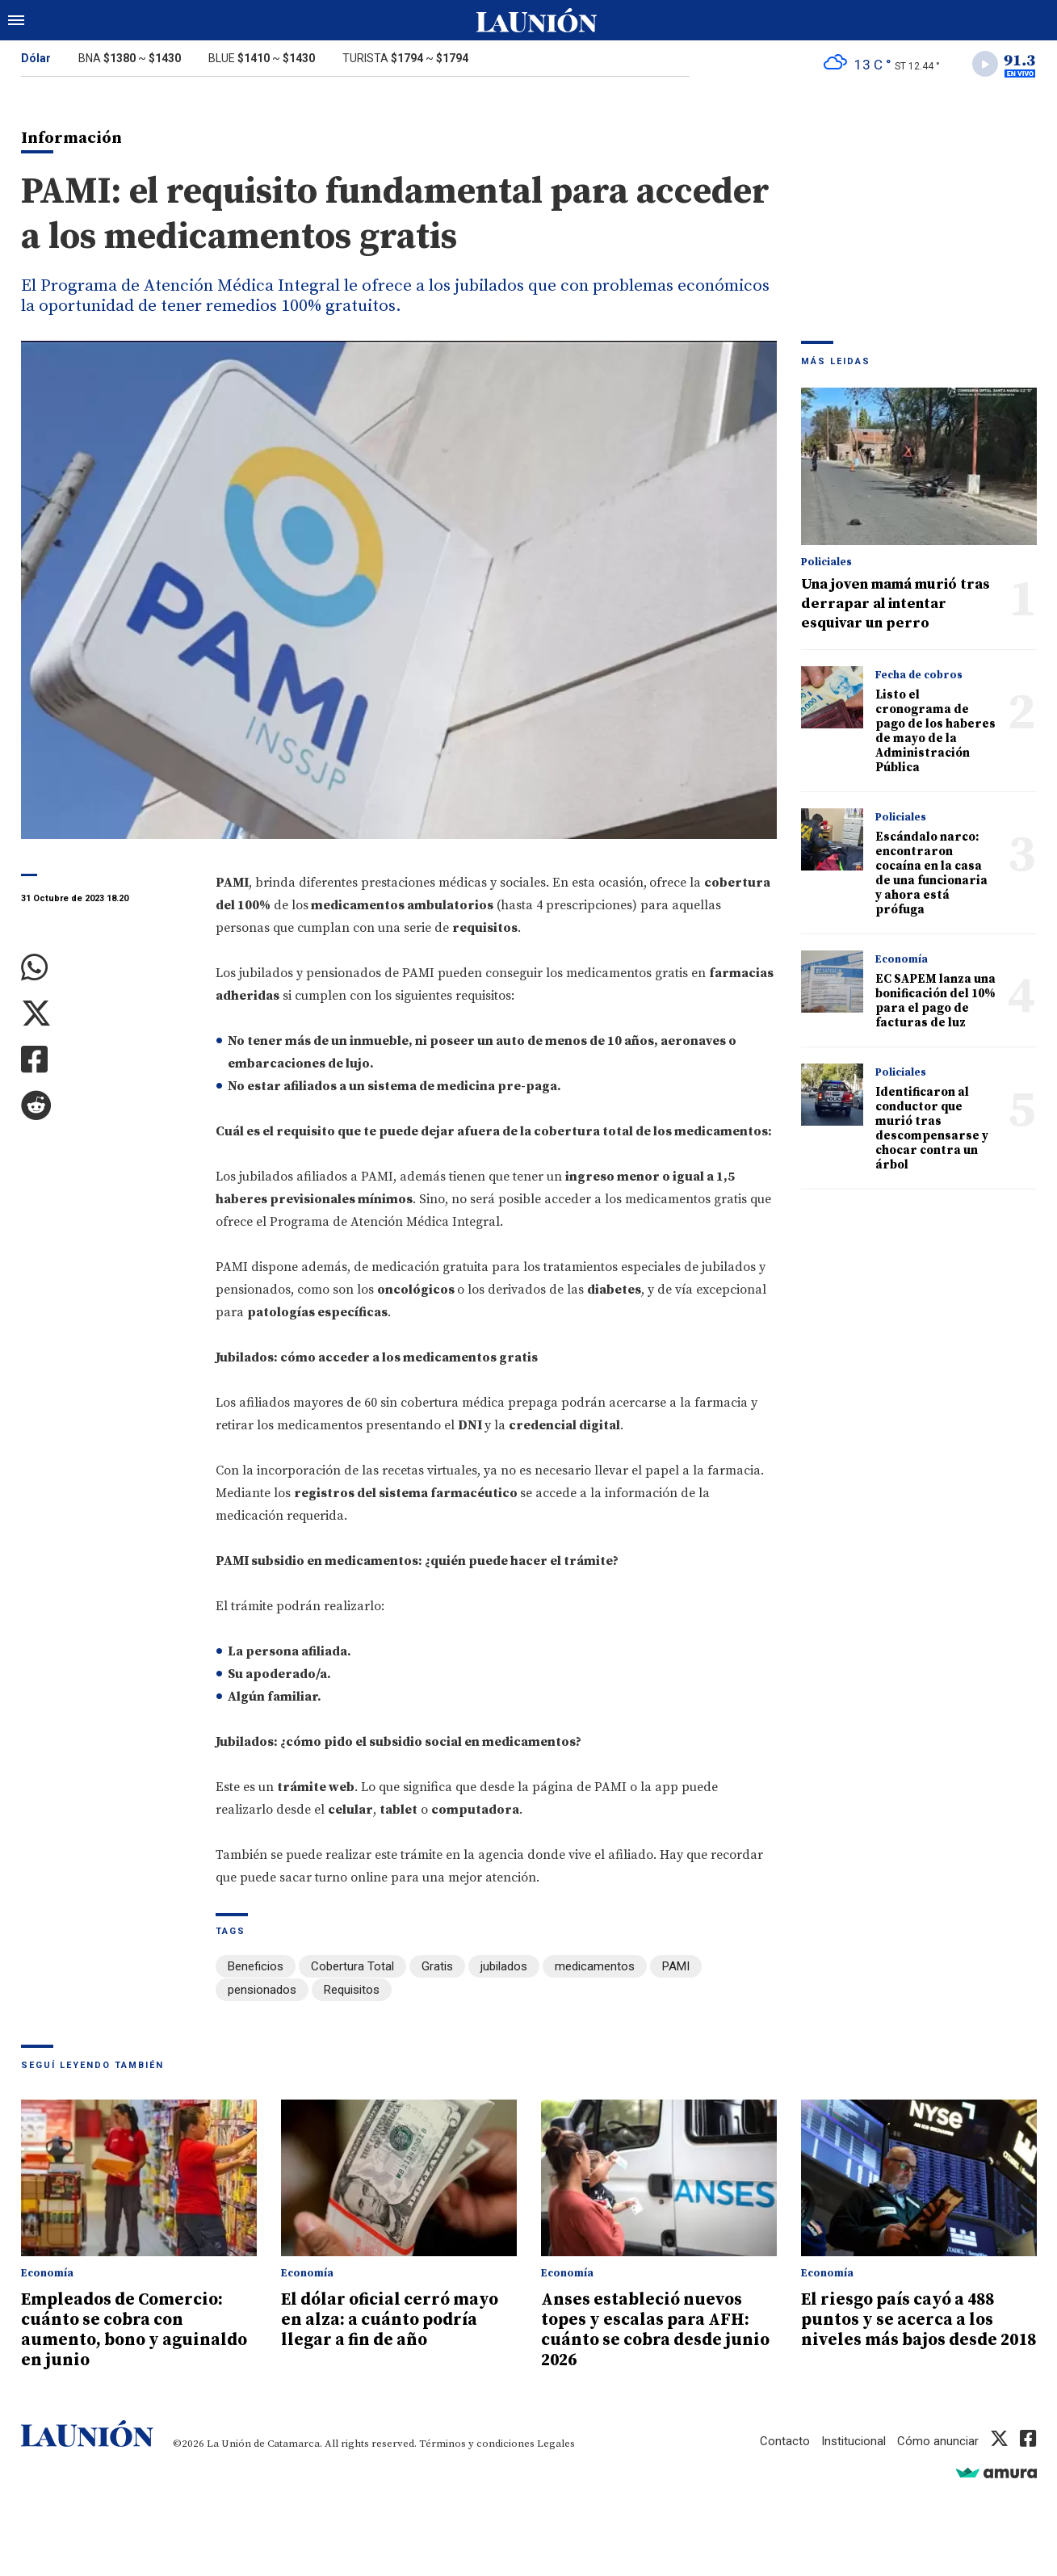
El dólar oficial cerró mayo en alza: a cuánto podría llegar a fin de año (391, 2319)
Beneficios (255, 1967)
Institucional (853, 2438)
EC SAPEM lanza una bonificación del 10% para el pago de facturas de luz (935, 1000)
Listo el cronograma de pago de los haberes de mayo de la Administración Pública (935, 731)
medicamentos (595, 1967)
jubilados (503, 1967)
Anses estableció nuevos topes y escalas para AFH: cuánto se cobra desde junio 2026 (657, 2328)
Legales (556, 2440)
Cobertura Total (352, 1967)
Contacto (785, 2438)
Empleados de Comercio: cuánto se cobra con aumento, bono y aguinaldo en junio (135, 2328)
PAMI (676, 1967)
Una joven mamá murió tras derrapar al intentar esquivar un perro (895, 603)
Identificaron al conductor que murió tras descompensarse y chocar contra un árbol (931, 1129)
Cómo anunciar (938, 2438)
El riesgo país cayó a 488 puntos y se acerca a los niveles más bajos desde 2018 (900, 2328)
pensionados (262, 1989)
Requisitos (352, 1989)
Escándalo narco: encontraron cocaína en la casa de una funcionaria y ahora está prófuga (931, 873)
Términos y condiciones (477, 2440)
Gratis (437, 1967)
